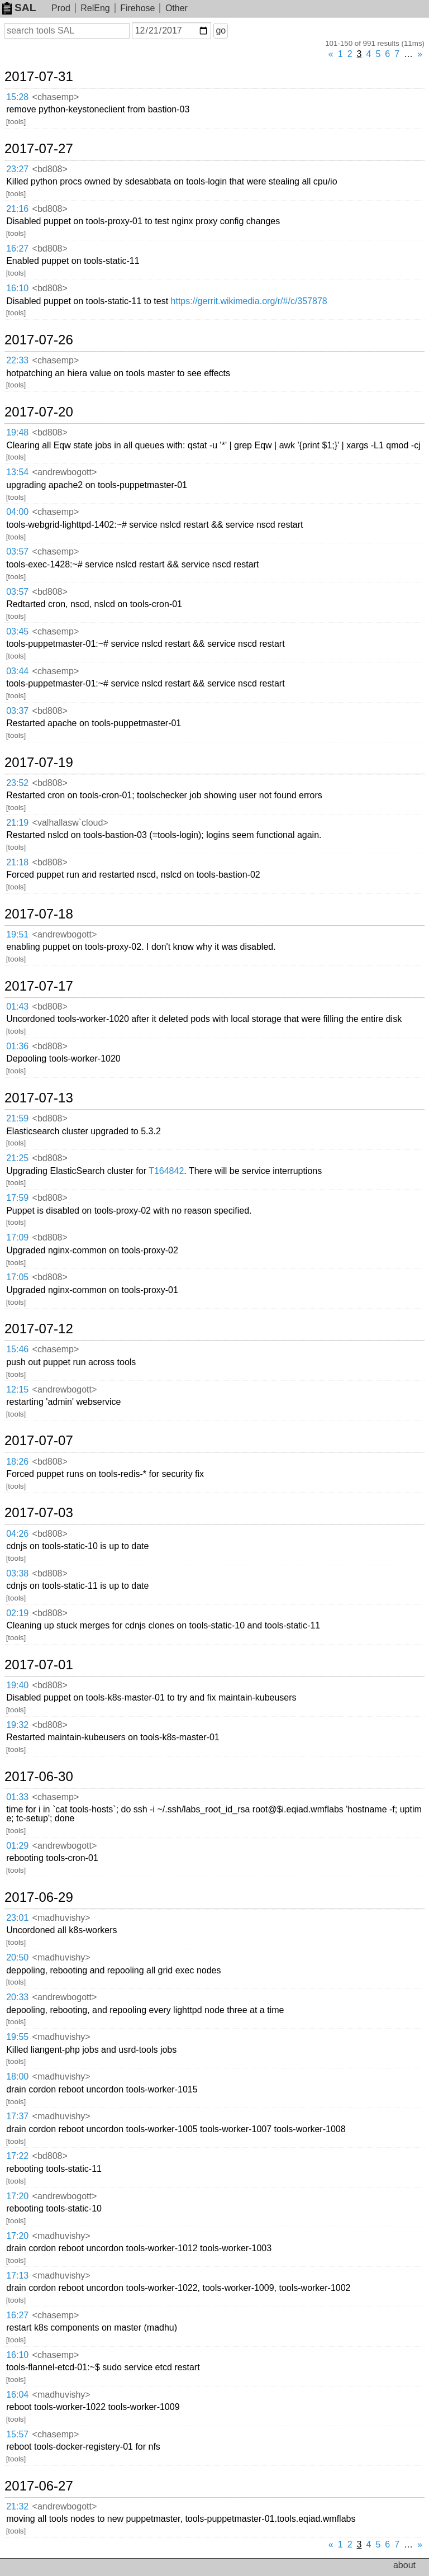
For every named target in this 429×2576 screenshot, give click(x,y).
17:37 (17, 2116)
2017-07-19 (38, 762)
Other (176, 8)
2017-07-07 (38, 1440)
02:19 (17, 1613)
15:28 (17, 97)
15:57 (17, 2434)
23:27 (17, 169)
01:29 (17, 1845)
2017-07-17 (38, 986)
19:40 (17, 1685)
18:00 (17, 2076)
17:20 (17, 2196)
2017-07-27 (38, 148)
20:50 (17, 1957)
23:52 (17, 783)
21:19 (17, 822)
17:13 (17, 2275)
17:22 (17, 2156)
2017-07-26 (38, 339)
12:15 (17, 1389)
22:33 (17, 360)
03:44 (17, 671)
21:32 (17, 2506)
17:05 (17, 1277)
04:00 (17, 512)
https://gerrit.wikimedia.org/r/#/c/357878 (249, 301)
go (221, 30)
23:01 (17, 1917)
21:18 (17, 862)
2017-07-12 (38, 1328)
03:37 (17, 711)
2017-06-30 (38, 1776)
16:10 (17, 288)
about (404, 2565)
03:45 (17, 631)
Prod (60, 8)
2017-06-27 (38, 2486)
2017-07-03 (38, 1512)
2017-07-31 (38, 76)
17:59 (17, 1197)
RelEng (94, 8)
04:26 (17, 1533)
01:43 (17, 1006)
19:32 (17, 1725)
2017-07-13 (38, 1097)
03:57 (17, 551)
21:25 (17, 1158)
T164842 (166, 1171)
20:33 (17, 1997)
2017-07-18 (38, 914)
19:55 (17, 2037)
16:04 (17, 2394)
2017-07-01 (38, 1664)
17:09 (17, 1237)
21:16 (17, 209)
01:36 (17, 1046)
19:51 (17, 934)
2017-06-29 (38, 1897)
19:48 (17, 432)
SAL (19, 7)
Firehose (137, 8)
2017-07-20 (38, 412)
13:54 (17, 472)
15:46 (17, 1349)
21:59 (17, 1118)
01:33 (17, 1797)
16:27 (17, 248)
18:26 (17, 1461)
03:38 (17, 1573)
